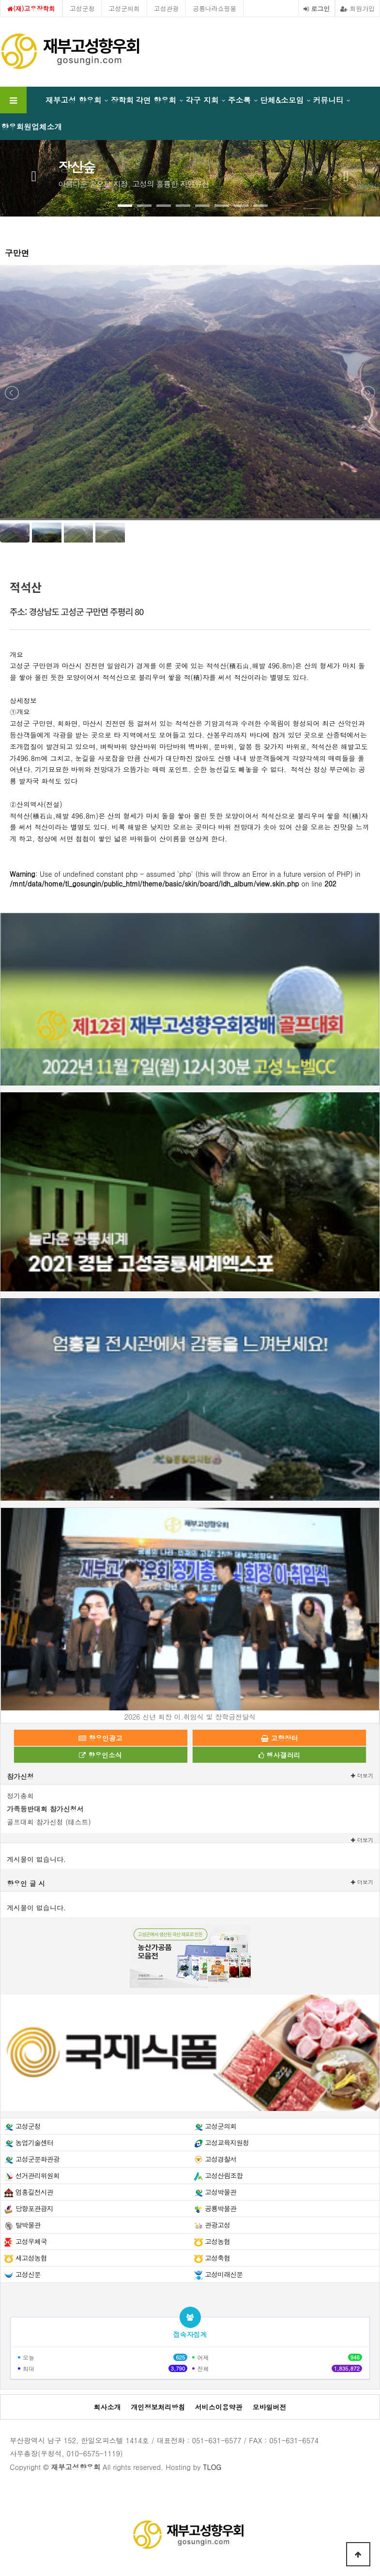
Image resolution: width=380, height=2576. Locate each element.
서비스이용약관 (219, 2407)
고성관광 (166, 8)
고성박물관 (220, 2192)
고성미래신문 (224, 2274)
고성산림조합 (224, 2175)
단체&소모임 (282, 99)
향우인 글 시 (26, 1883)
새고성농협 (31, 2258)
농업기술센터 (34, 2142)
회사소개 (107, 2407)
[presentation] (34, 174)
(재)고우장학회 (31, 8)
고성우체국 (31, 2241)
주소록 (239, 99)
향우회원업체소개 (31, 126)
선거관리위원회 (37, 2175)
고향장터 (279, 1738)
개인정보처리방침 (158, 2407)
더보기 (362, 1775)
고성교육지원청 (227, 2142)
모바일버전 (270, 2407)
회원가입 (357, 8)
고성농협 (217, 2241)
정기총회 (20, 1795)
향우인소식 (100, 1755)
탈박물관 (28, 2225)
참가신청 (20, 1776)
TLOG (212, 2467)
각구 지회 (201, 99)
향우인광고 (100, 1738)
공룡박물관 (220, 2208)
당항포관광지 (34, 2208)
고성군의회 (123, 8)
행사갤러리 (279, 1755)
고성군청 (82, 8)
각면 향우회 (156, 99)
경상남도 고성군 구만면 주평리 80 (86, 611)
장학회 (122, 99)
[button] (125, 205)
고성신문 (28, 2274)
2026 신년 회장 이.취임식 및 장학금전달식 (190, 1717)
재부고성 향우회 (74, 99)
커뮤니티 (328, 99)
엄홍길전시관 (34, 2192)
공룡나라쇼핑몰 (214, 8)
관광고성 (217, 2225)
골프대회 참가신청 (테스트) (49, 1822)
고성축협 (217, 2258)
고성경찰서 (220, 2159)
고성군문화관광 (37, 2159)
